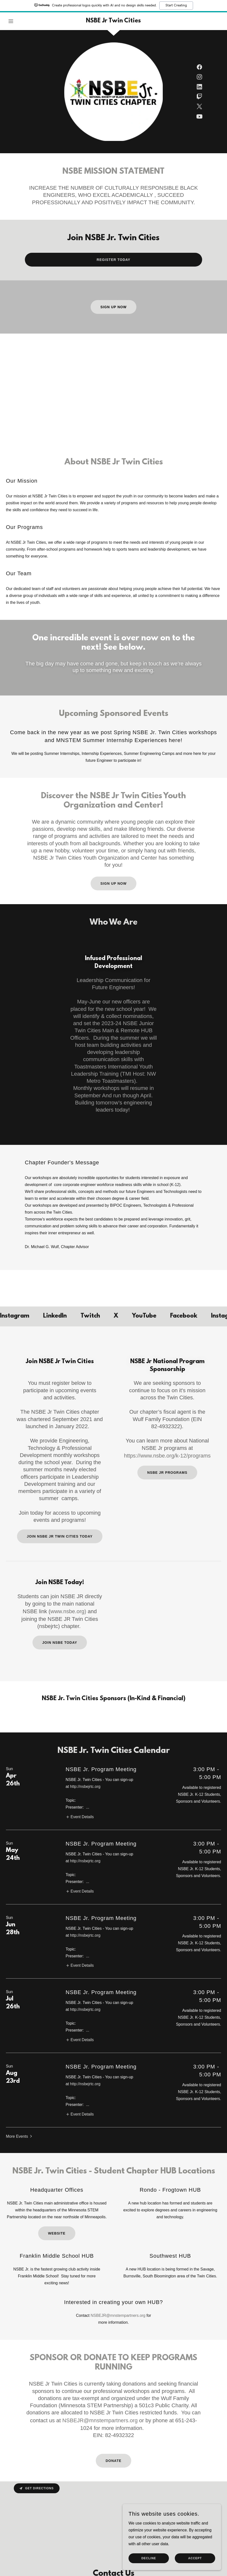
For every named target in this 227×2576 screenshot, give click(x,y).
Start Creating (176, 5)
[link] (113, 21)
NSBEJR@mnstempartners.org (118, 2315)
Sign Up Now (113, 307)
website (56, 2233)
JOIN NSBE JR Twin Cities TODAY (60, 1536)
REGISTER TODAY (113, 260)
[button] (22, 21)
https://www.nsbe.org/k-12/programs (167, 1456)
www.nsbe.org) (68, 1611)
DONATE (113, 2461)
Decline (148, 2558)
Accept (195, 2558)
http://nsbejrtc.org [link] (85, 1786)
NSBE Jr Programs (167, 1472)
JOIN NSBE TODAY (59, 1642)
